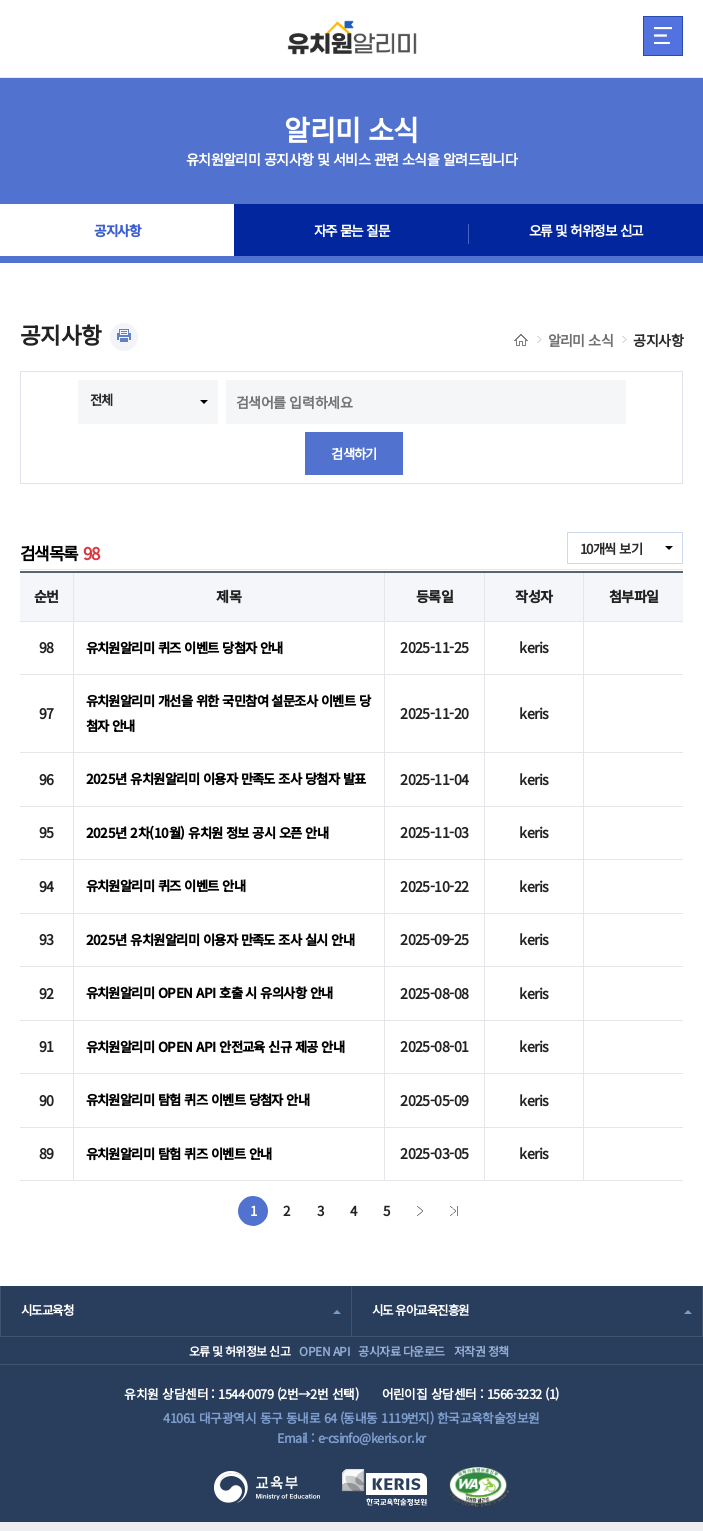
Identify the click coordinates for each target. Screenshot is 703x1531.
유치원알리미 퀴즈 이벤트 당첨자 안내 (192, 646)
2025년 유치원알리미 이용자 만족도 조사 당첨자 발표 (221, 772)
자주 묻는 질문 (352, 234)
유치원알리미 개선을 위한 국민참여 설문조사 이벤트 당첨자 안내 (225, 704)
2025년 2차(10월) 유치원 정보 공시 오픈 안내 (214, 831)
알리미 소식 (581, 340)
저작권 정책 (512, 1346)
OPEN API (303, 1346)
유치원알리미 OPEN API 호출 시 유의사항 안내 (217, 996)
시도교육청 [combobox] (49, 1296)
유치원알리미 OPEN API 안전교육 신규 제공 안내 (223, 1045)
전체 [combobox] (102, 400)
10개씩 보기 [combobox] (608, 550)
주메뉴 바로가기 (0, 0)
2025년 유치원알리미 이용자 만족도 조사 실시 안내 (223, 938)
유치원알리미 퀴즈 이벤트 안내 (172, 879)
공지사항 (117, 234)
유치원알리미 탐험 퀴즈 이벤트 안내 (186, 1142)
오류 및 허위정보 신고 (585, 234)
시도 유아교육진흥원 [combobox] (425, 1296)
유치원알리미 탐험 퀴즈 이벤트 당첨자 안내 (206, 1093)
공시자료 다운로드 (405, 1346)
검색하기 (354, 454)
